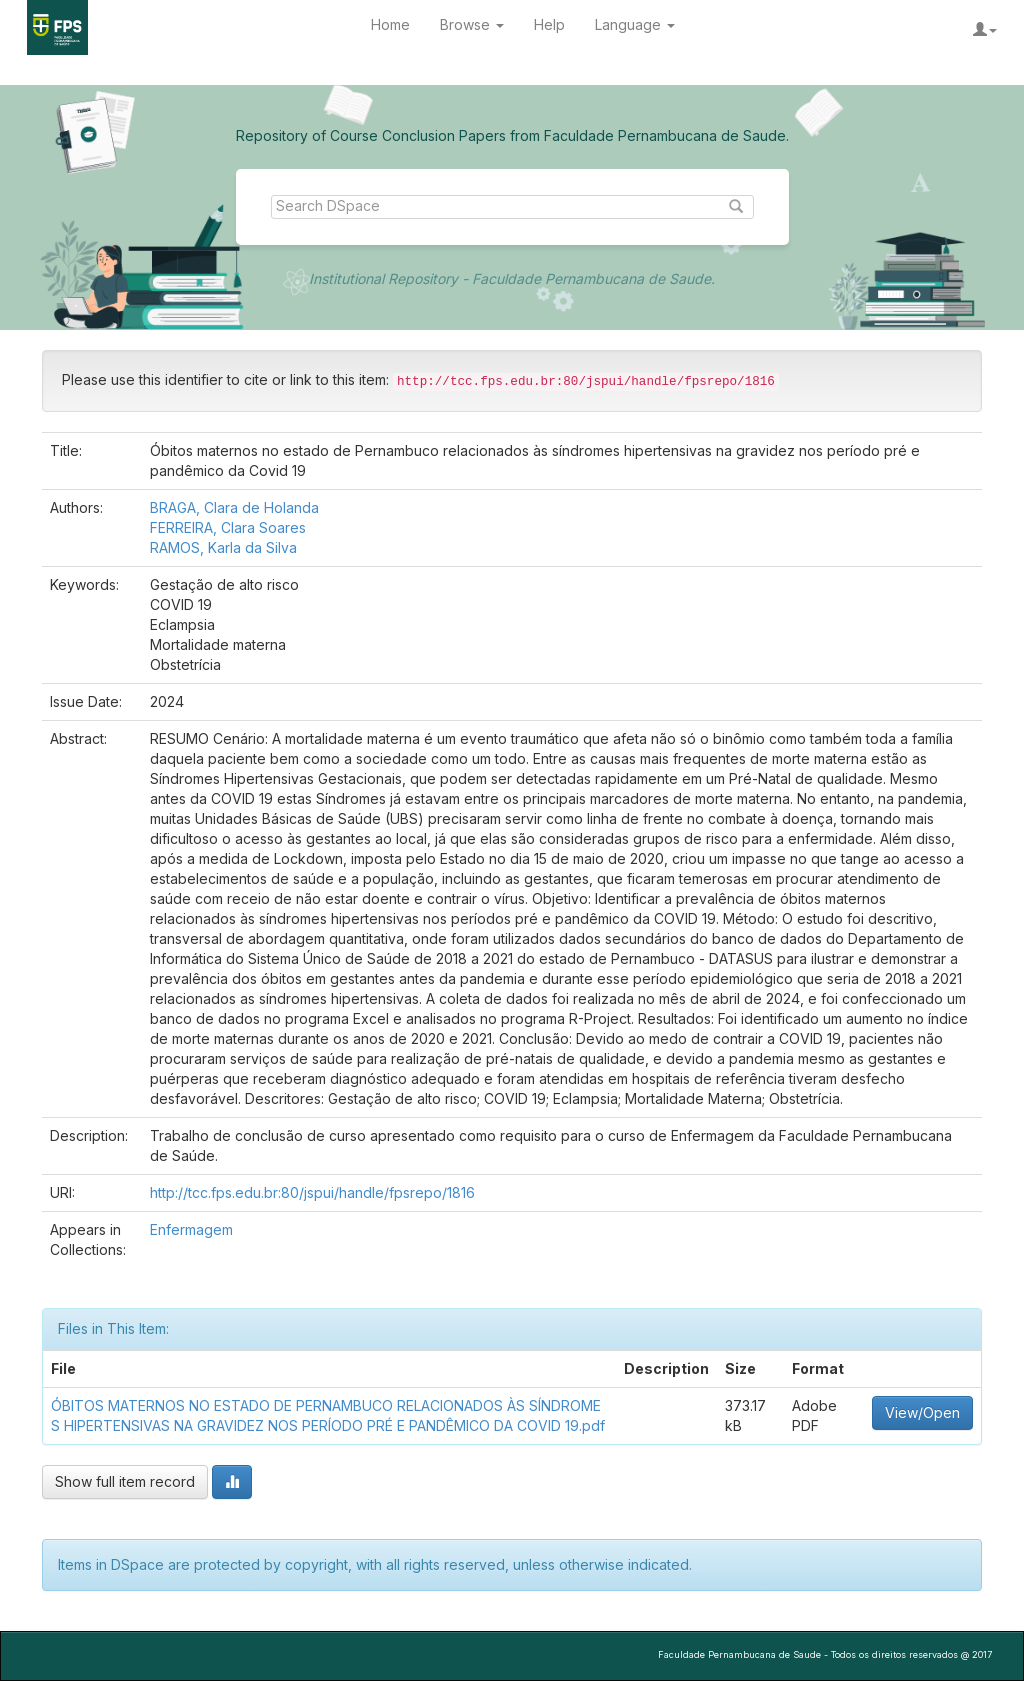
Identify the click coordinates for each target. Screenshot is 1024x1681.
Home (390, 24)
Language (635, 24)
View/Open (922, 1412)
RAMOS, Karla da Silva (223, 547)
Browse (472, 24)
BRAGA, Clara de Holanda (234, 507)
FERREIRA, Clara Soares (228, 527)
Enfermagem (191, 1229)
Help (549, 24)
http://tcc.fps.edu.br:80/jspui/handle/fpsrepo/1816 (312, 1192)
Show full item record (125, 1481)
